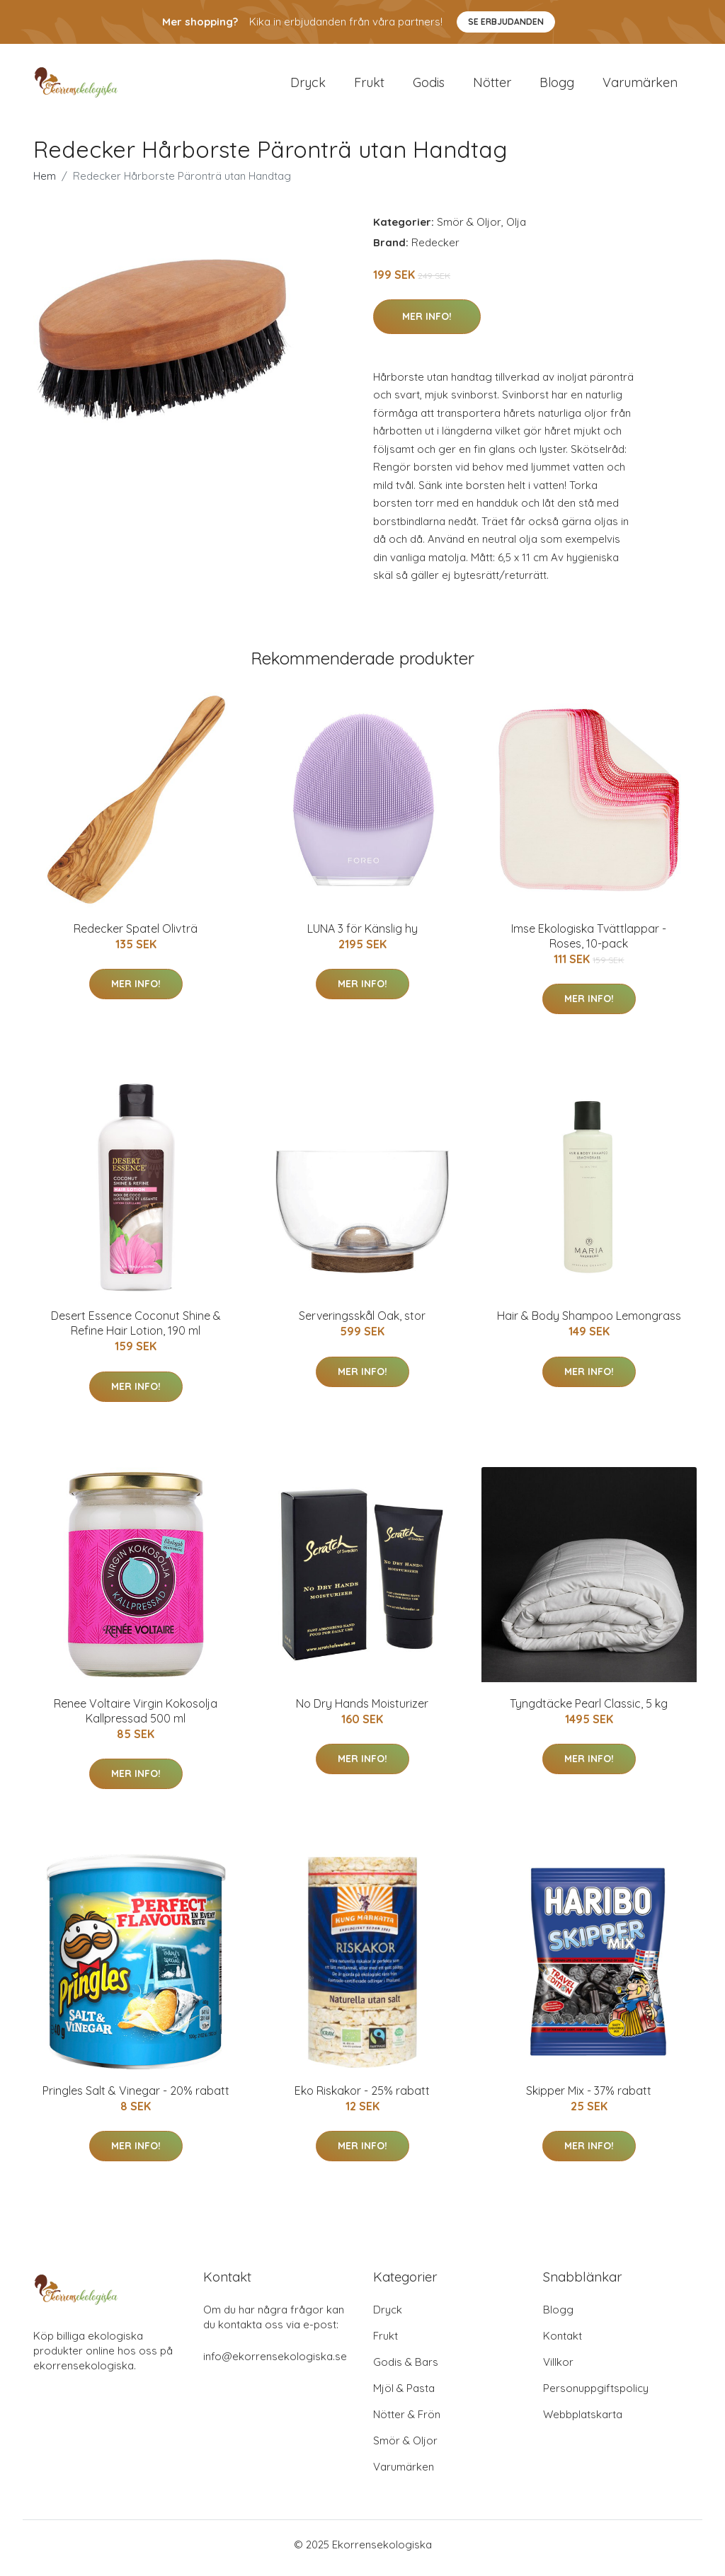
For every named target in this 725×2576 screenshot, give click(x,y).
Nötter (492, 86)
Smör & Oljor (469, 229)
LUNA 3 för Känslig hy (362, 935)
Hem (44, 183)
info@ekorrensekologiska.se (275, 2363)
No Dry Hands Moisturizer (362, 1710)
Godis (429, 86)
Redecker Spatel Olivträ (136, 935)
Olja (516, 229)
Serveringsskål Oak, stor (362, 1323)
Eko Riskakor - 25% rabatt (362, 2098)
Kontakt (562, 2343)
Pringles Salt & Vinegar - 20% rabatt (135, 2098)
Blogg (557, 86)
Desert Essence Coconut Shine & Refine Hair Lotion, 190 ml (136, 1330)
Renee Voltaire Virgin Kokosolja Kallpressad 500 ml (135, 1717)
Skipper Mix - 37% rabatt (588, 2098)
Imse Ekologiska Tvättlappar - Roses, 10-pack (588, 943)
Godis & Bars (405, 2369)
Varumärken (640, 86)
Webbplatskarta (582, 2421)
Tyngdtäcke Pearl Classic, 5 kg (589, 1710)
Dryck (308, 86)
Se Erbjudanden (506, 21)
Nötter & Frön (406, 2421)
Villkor (558, 2369)
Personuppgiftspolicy (596, 2395)
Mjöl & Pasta (404, 2395)
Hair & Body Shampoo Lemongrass (589, 1323)
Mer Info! (427, 323)
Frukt (369, 86)
